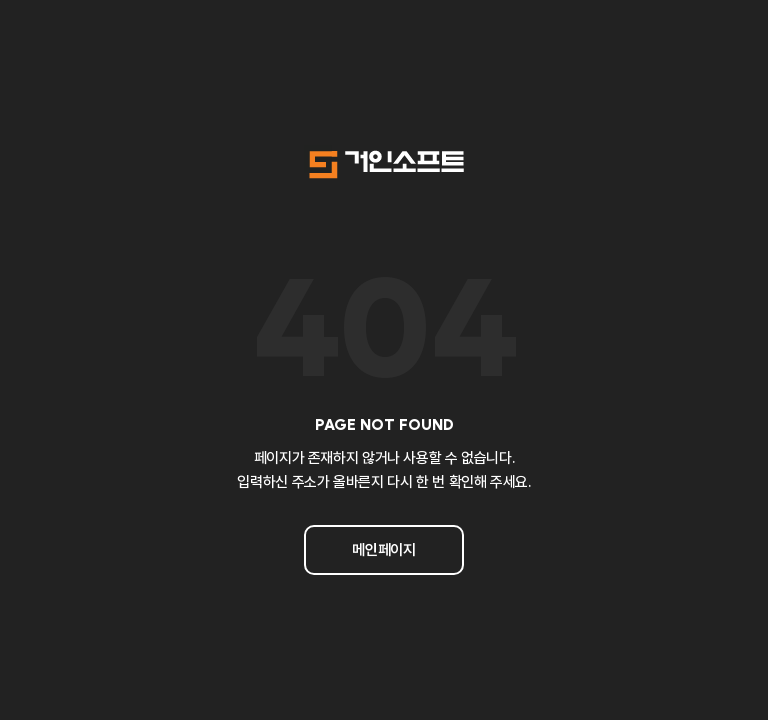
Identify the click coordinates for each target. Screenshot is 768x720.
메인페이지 (383, 550)
